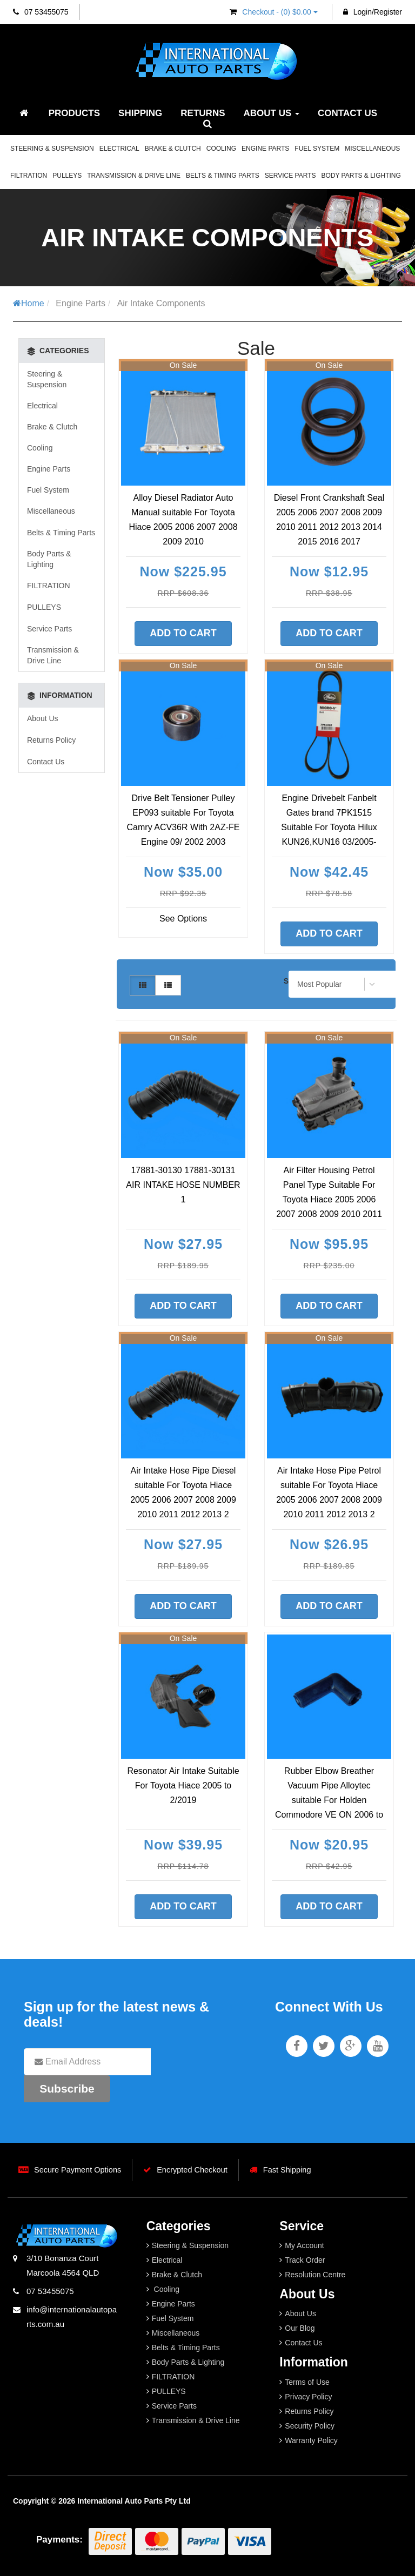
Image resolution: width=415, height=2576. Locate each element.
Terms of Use (307, 2382)
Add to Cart (183, 633)
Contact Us (347, 113)
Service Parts (290, 175)
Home (28, 303)
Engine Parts (265, 148)
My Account (304, 2245)
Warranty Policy (311, 2440)
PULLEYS (67, 175)
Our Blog (299, 2328)
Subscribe (67, 2088)
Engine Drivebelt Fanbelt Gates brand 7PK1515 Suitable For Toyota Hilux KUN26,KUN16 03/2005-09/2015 (329, 827)
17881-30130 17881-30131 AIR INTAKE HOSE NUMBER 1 (183, 1185)
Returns (202, 113)
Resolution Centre (315, 2274)
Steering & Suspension (52, 148)
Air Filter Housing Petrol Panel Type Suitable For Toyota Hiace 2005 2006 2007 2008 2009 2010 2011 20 (329, 1199)
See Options (183, 918)
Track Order (305, 2260)
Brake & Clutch (173, 148)
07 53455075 (41, 12)
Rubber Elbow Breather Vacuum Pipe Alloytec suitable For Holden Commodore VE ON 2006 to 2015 (329, 1800)
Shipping (140, 113)
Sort (290, 981)
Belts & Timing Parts (222, 175)
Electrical (119, 148)
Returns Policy (51, 740)
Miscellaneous (372, 148)
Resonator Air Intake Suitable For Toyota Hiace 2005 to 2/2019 (183, 1785)
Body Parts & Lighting (360, 175)
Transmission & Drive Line (133, 175)
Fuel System (316, 148)
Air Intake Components (161, 303)
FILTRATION (28, 175)
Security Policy (309, 2426)
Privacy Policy (308, 2396)
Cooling (221, 148)
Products (74, 113)
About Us (272, 113)
